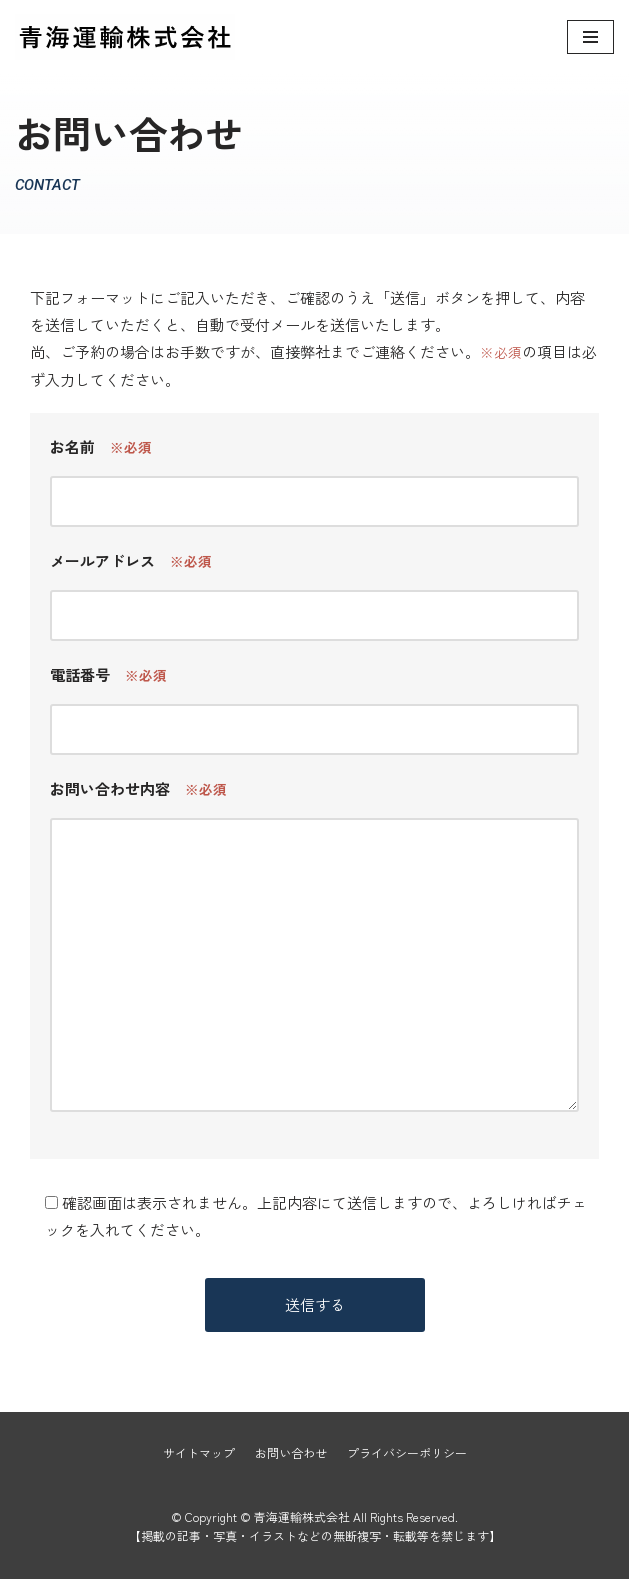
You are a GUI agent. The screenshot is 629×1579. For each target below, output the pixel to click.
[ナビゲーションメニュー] (590, 37)
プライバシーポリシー (407, 1452)
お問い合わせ (291, 1452)
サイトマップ (199, 1452)
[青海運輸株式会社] (125, 37)
